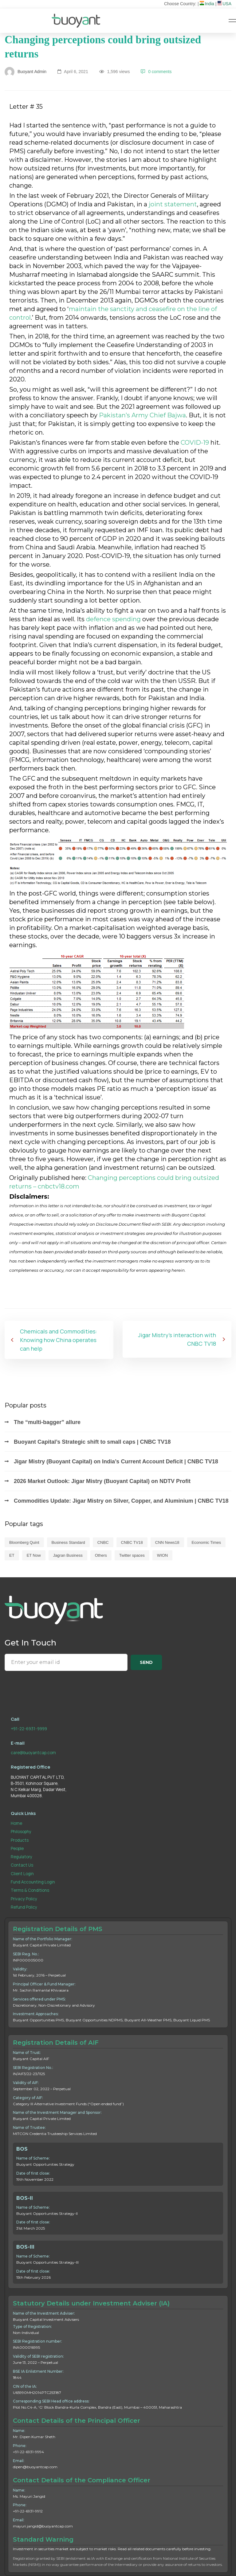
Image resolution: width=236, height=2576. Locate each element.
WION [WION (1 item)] (162, 1555)
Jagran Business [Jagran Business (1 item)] (68, 1555)
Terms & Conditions (30, 1890)
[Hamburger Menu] (232, 21)
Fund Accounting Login (33, 1882)
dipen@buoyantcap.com (35, 2467)
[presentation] (51, 1687)
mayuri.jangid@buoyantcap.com (43, 2526)
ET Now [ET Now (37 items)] (34, 1555)
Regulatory (21, 1857)
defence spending (113, 619)
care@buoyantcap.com (33, 1752)
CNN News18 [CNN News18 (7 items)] (167, 1542)
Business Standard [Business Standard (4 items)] (68, 1542)
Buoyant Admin (25, 71)
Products (20, 1840)
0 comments (156, 71)
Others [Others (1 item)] (101, 1555)
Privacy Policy (24, 1899)
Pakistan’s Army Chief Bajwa (142, 415)
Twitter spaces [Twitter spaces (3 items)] (132, 1555)
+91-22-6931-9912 (28, 2511)
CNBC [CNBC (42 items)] (103, 1542)
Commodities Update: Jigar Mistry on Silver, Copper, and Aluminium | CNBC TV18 (121, 1501)
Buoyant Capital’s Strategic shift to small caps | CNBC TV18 (92, 1442)
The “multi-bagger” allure (47, 1422)
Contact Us (22, 1865)
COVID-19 (195, 442)
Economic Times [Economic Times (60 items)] (206, 1542)
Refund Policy (24, 1907)
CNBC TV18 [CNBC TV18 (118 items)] (132, 1542)
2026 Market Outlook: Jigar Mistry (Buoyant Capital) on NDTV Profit (102, 1481)
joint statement (173, 204)
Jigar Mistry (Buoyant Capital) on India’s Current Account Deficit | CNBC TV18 (116, 1461)
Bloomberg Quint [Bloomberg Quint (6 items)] (24, 1542)
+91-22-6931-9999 (29, 1728)
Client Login (22, 1873)
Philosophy (21, 1831)
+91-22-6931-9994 (28, 2451)
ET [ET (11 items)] (11, 1555)
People (17, 1848)
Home (16, 1823)
